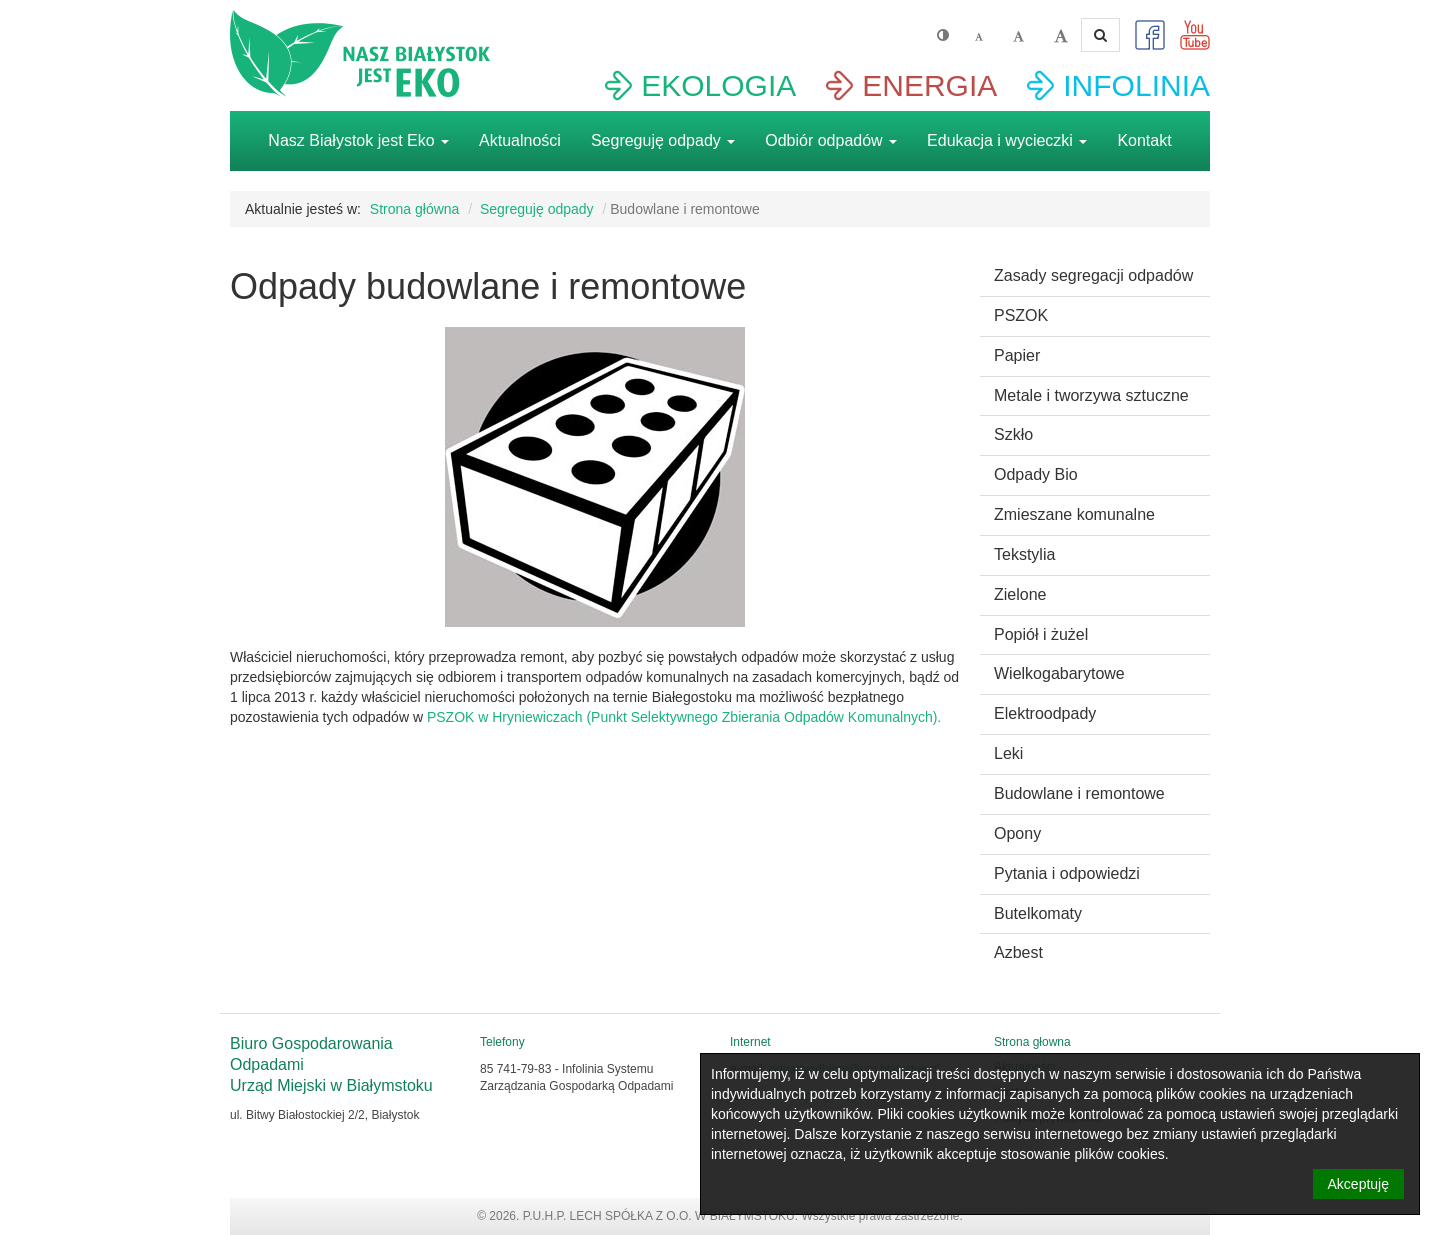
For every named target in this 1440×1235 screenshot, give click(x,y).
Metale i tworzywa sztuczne (1091, 395)
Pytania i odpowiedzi (1067, 873)
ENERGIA (929, 85)
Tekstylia (1024, 554)
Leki (1008, 753)
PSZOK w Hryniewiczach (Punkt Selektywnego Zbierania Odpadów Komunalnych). (684, 717)
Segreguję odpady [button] (663, 140)
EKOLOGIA (718, 85)
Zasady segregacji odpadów (1093, 275)
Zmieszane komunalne (1074, 514)
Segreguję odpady (537, 209)
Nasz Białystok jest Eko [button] (358, 140)
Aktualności (520, 140)
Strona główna (415, 209)
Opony (1017, 833)
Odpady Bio (1036, 474)
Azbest (1018, 952)
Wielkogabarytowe (1059, 673)
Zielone (1020, 594)
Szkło (1013, 434)
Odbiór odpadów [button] (831, 140)
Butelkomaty (1038, 913)
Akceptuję (1358, 1184)
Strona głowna (1032, 1042)
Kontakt (1144, 140)
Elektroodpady (1045, 713)
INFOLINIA (1136, 85)
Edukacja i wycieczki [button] (1007, 140)
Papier (1017, 355)
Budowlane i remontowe (1079, 793)
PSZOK (1021, 315)
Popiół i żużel (1041, 634)
